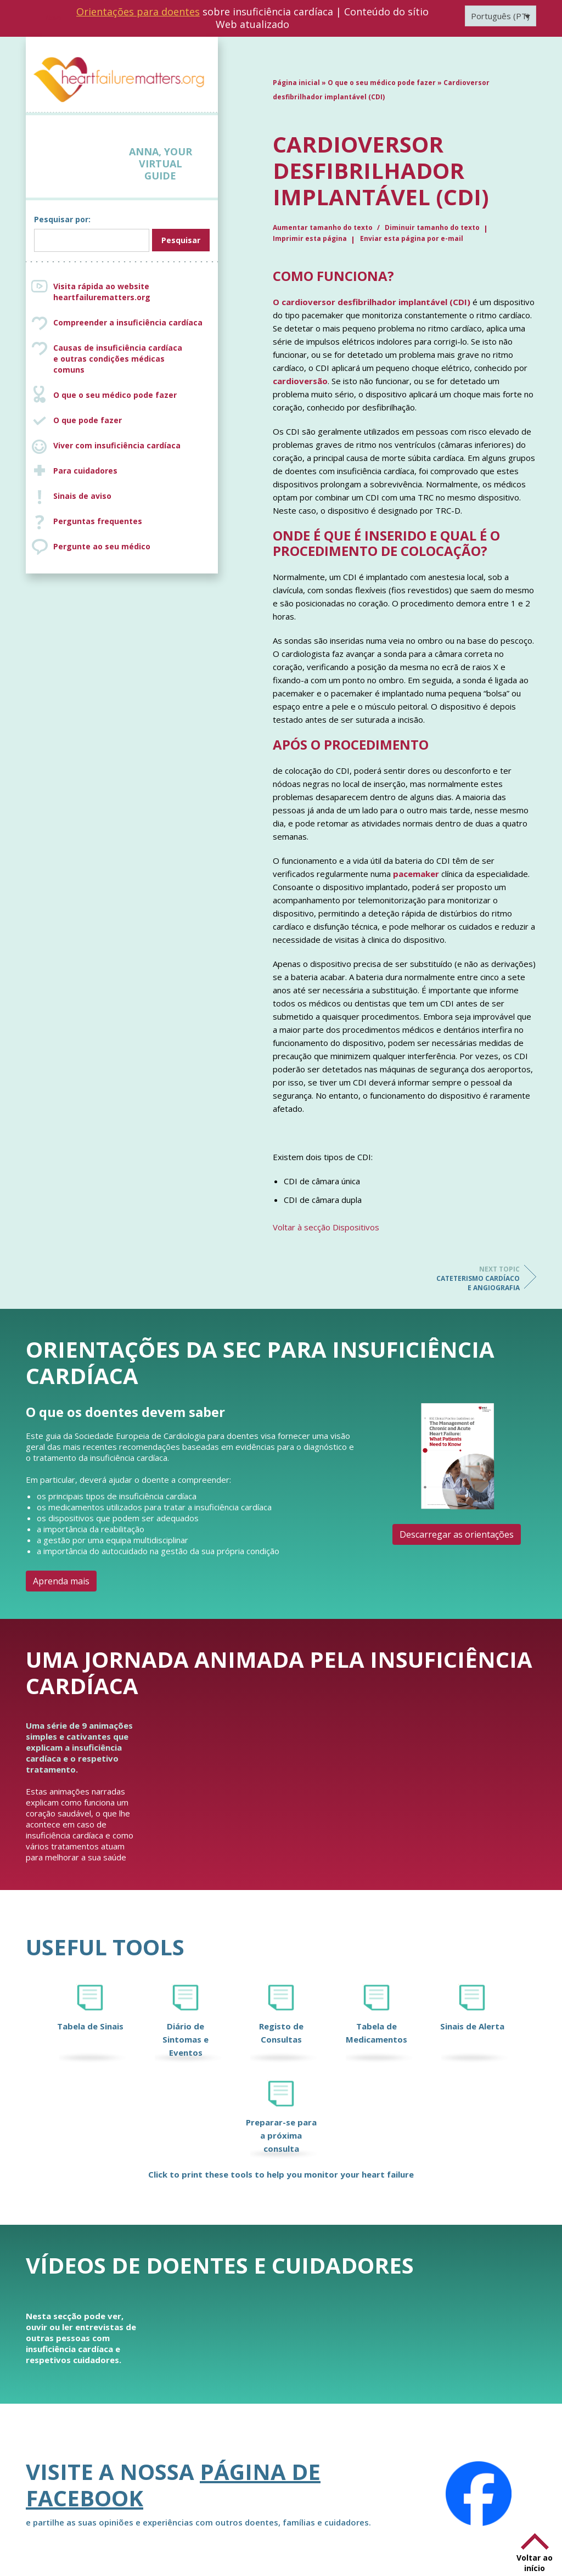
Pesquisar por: (62, 219)
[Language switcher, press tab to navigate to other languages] (500, 15)
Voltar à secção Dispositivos (326, 1227)
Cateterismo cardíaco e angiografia (476, 1278)
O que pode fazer (87, 420)
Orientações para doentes (138, 11)
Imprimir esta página (310, 238)
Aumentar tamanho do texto (323, 227)
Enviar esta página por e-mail (411, 238)
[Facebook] (479, 2494)
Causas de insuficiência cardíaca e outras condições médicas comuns (132, 358)
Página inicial (296, 82)
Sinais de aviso (82, 496)
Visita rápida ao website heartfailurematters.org (101, 291)
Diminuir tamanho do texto (432, 227)
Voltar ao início (534, 2562)
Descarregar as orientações (457, 1534)
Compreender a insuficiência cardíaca (128, 322)
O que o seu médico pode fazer (115, 395)
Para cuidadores (85, 470)
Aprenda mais (61, 1581)
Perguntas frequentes (97, 521)
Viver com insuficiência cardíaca (117, 445)
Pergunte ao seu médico (101, 546)
